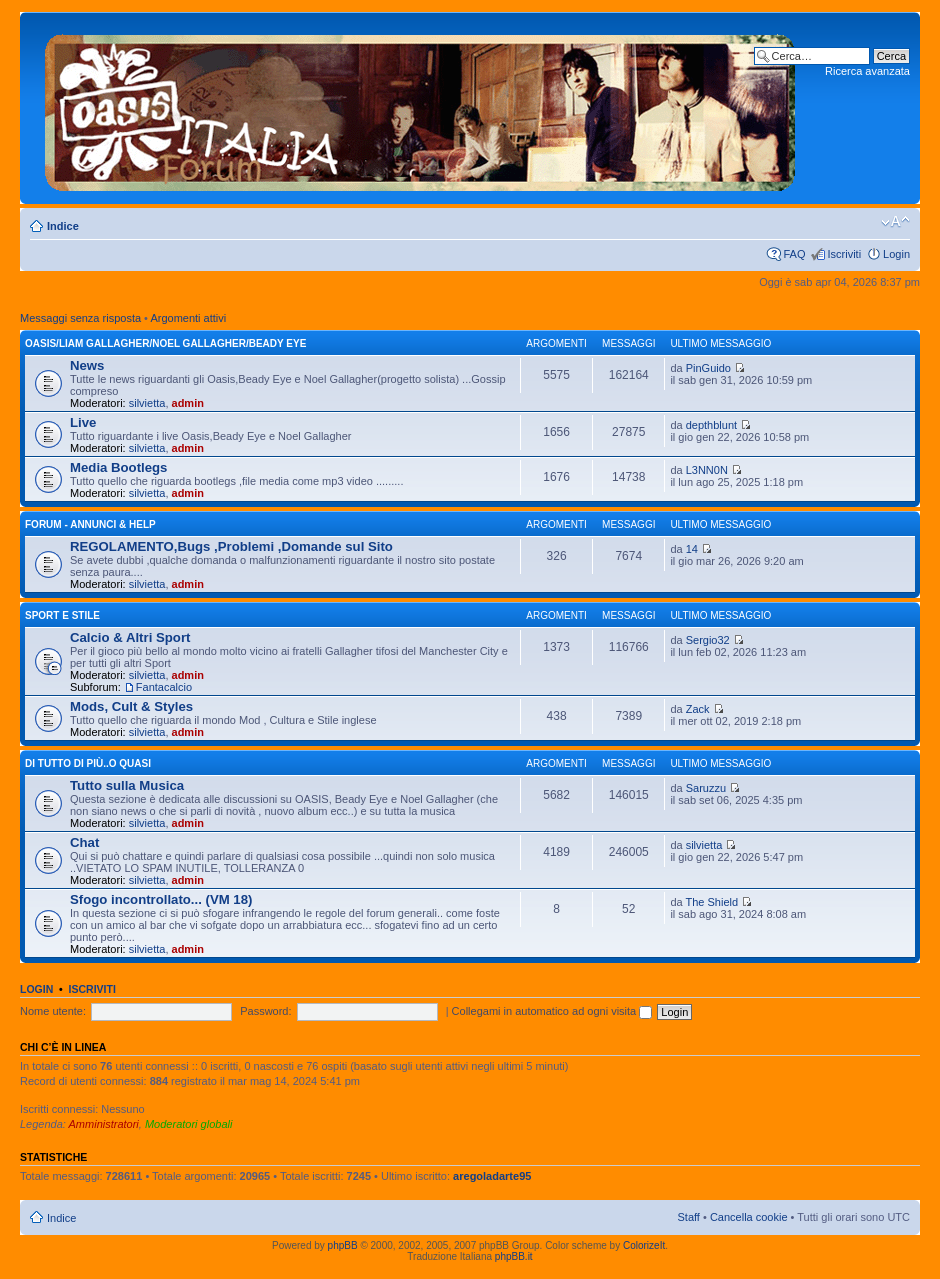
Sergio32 (708, 640)
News (87, 365)
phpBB (343, 1245)
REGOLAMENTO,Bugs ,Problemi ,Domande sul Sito (231, 546)
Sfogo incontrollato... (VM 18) (161, 899)
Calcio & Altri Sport (130, 637)
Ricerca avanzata (867, 71)
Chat (84, 842)
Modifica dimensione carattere (895, 222)
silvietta (147, 403)
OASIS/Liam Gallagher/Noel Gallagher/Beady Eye (165, 343)
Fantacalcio (164, 687)
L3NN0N (707, 470)
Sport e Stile (62, 615)
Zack (698, 709)
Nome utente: (53, 1011)
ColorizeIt (644, 1245)
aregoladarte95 (492, 1176)
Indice (63, 226)
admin (188, 403)
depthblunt (711, 425)
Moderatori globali (188, 1124)
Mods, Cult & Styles (131, 706)
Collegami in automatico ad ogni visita (552, 1011)
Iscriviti (844, 254)
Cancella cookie (749, 1217)
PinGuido (708, 368)
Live (83, 422)
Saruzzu (706, 788)
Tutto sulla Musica (127, 785)
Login (896, 254)
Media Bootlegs (118, 467)
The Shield (711, 902)
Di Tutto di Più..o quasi (88, 763)
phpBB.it (514, 1256)
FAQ (794, 254)
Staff (688, 1217)
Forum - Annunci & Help (90, 524)
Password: (265, 1011)
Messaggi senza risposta (80, 318)
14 (692, 549)
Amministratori (104, 1124)
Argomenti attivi (188, 318)
